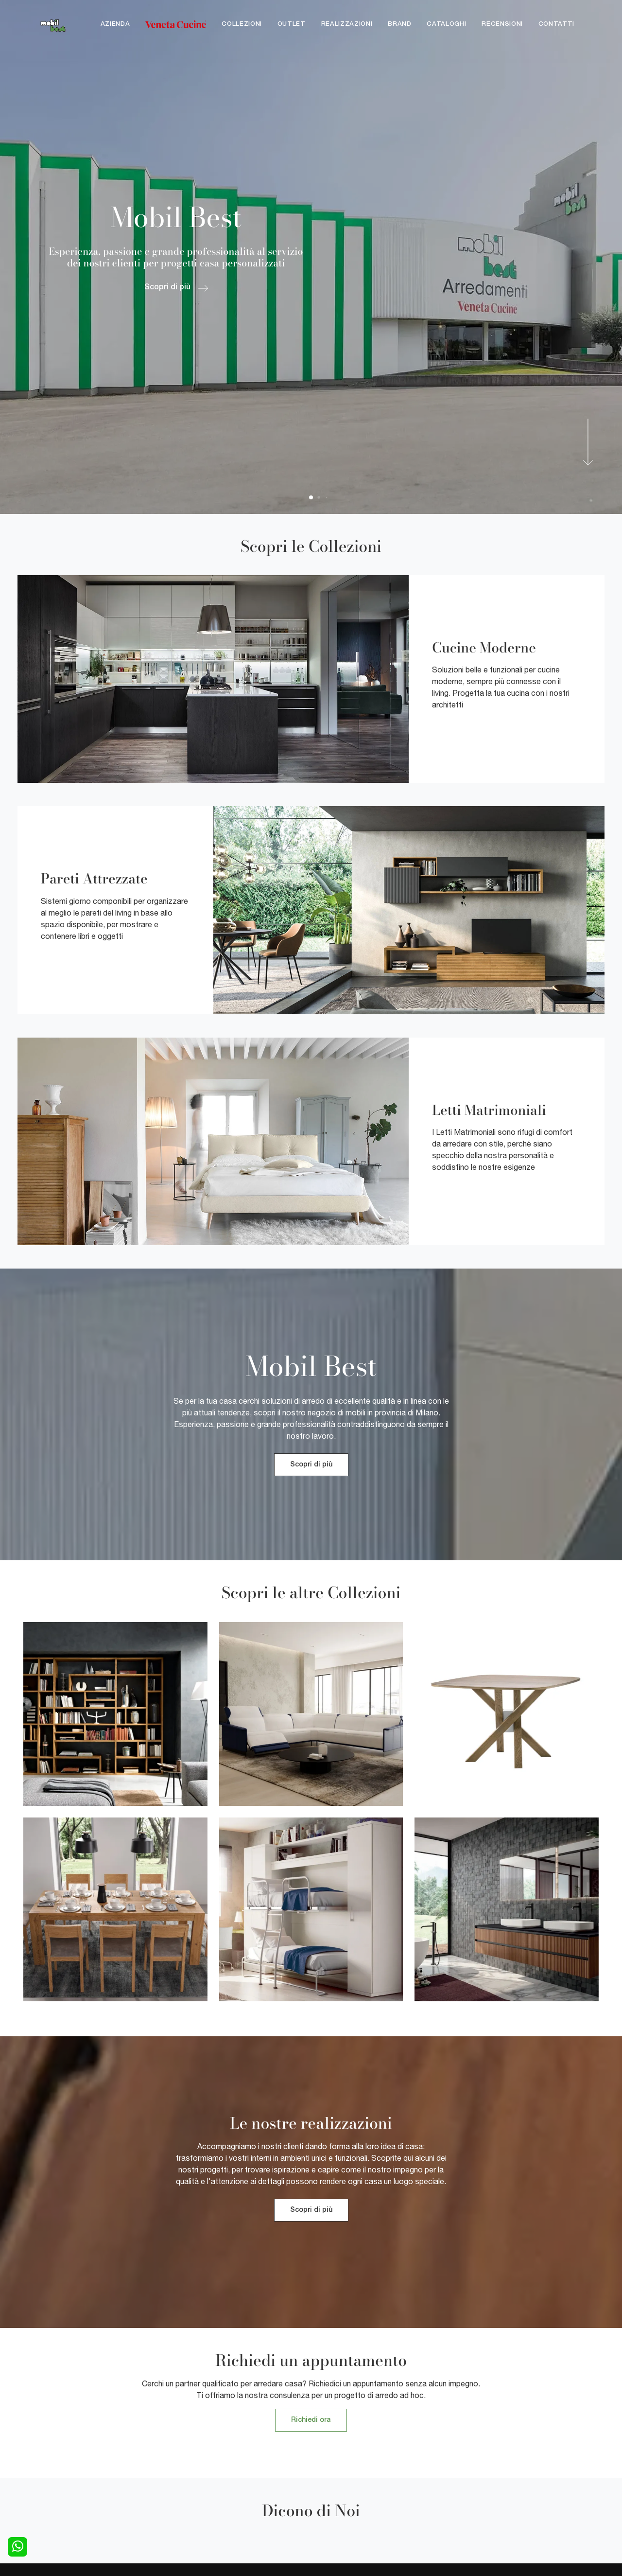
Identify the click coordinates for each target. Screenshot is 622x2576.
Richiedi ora (311, 2420)
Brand (399, 24)
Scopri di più (311, 1465)
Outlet (291, 24)
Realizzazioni (346, 24)
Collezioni (242, 24)
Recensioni (502, 24)
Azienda (115, 24)
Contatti (556, 24)
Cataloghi (446, 24)
